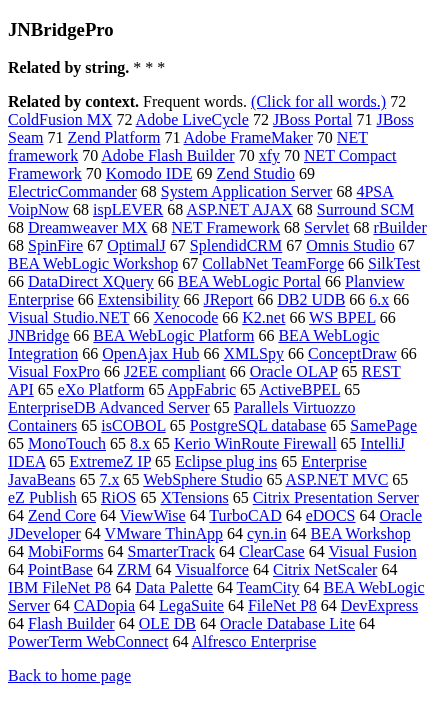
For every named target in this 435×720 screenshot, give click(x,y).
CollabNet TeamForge (273, 263)
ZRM (134, 569)
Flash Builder (71, 623)
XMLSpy (254, 353)
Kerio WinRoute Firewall (255, 443)
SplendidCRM (236, 245)
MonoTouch (67, 443)
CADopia (104, 605)
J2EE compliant (175, 371)
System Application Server (247, 191)
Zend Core (62, 515)
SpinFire (55, 245)
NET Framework (226, 227)
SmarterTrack (171, 551)
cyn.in (267, 533)
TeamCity (268, 587)
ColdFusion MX (60, 119)
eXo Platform (101, 389)
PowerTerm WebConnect (88, 641)
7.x (110, 479)
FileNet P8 (282, 605)
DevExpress (379, 605)
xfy (269, 155)
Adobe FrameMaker (248, 137)
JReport (229, 299)
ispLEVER (128, 209)
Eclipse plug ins (226, 461)
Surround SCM (365, 209)
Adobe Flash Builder (167, 155)
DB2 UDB (311, 299)
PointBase (60, 569)
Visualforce (212, 569)
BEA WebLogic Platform (173, 335)
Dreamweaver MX (88, 227)
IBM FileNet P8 (59, 587)
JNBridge (38, 335)
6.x (379, 299)
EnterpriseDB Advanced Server (109, 407)
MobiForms (66, 551)
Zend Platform (114, 137)
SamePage (383, 425)
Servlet (326, 227)
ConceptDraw (352, 353)
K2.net (263, 317)
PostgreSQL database (258, 425)
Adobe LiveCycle (192, 119)
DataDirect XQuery (91, 281)
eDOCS (331, 515)
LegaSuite (191, 605)
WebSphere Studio (202, 479)
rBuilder (399, 227)
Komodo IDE (149, 173)
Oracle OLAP (294, 371)
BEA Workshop (360, 533)
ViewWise (153, 515)
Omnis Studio (350, 245)
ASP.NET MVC (337, 479)
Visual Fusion (372, 551)
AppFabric (202, 389)
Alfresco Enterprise (254, 641)
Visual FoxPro (54, 371)
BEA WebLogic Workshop (93, 263)
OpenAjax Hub (150, 353)
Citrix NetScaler (325, 569)
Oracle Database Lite (287, 623)
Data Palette (174, 587)
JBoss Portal (313, 119)
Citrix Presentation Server (336, 497)
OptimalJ (136, 245)
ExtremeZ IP (110, 461)
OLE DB (167, 623)
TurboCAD (245, 515)
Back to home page (69, 675)
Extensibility (139, 299)
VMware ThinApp (164, 533)
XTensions (194, 497)
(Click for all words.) (318, 101)
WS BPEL (342, 317)
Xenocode (185, 317)
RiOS (119, 497)
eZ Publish (42, 497)
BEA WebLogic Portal (249, 281)
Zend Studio (255, 173)
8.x (140, 443)
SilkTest (394, 263)
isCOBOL (133, 425)
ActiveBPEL (299, 389)
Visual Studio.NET (68, 317)
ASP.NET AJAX (239, 209)
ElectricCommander (72, 191)
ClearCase (272, 551)
